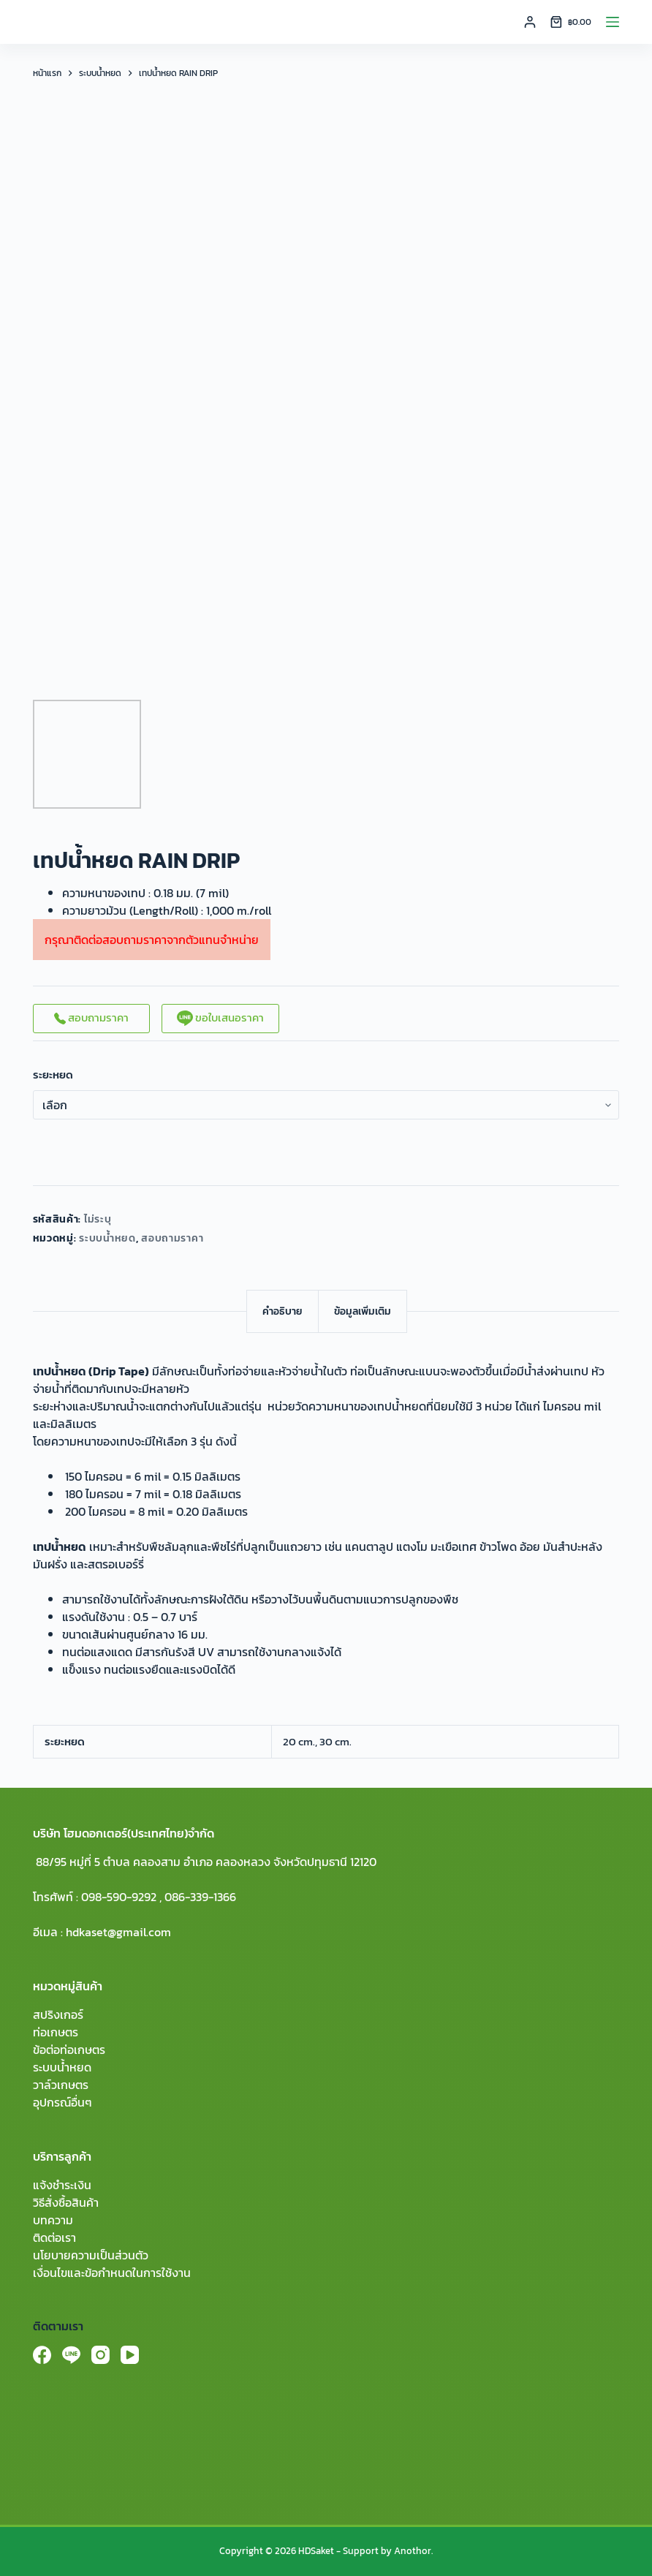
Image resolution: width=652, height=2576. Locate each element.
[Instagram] (100, 2355)
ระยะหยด (53, 1075)
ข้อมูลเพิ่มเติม (362, 1311)
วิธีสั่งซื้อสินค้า (66, 2202)
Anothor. (413, 2551)
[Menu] (612, 22)
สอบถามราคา (91, 1017)
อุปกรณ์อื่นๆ (62, 2102)
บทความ (53, 2220)
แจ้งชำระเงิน (62, 2185)
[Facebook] (42, 2355)
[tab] (282, 1311)
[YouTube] (130, 2355)
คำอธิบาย (282, 1311)
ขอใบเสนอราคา (220, 1017)
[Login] (530, 22)
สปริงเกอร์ (58, 2014)
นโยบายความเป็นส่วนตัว (90, 2255)
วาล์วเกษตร (60, 2084)
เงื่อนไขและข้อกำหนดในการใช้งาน (112, 2272)
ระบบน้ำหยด (107, 1238)
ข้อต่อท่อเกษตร (69, 2049)
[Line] (71, 2355)
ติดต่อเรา (54, 2237)
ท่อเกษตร (55, 2032)
